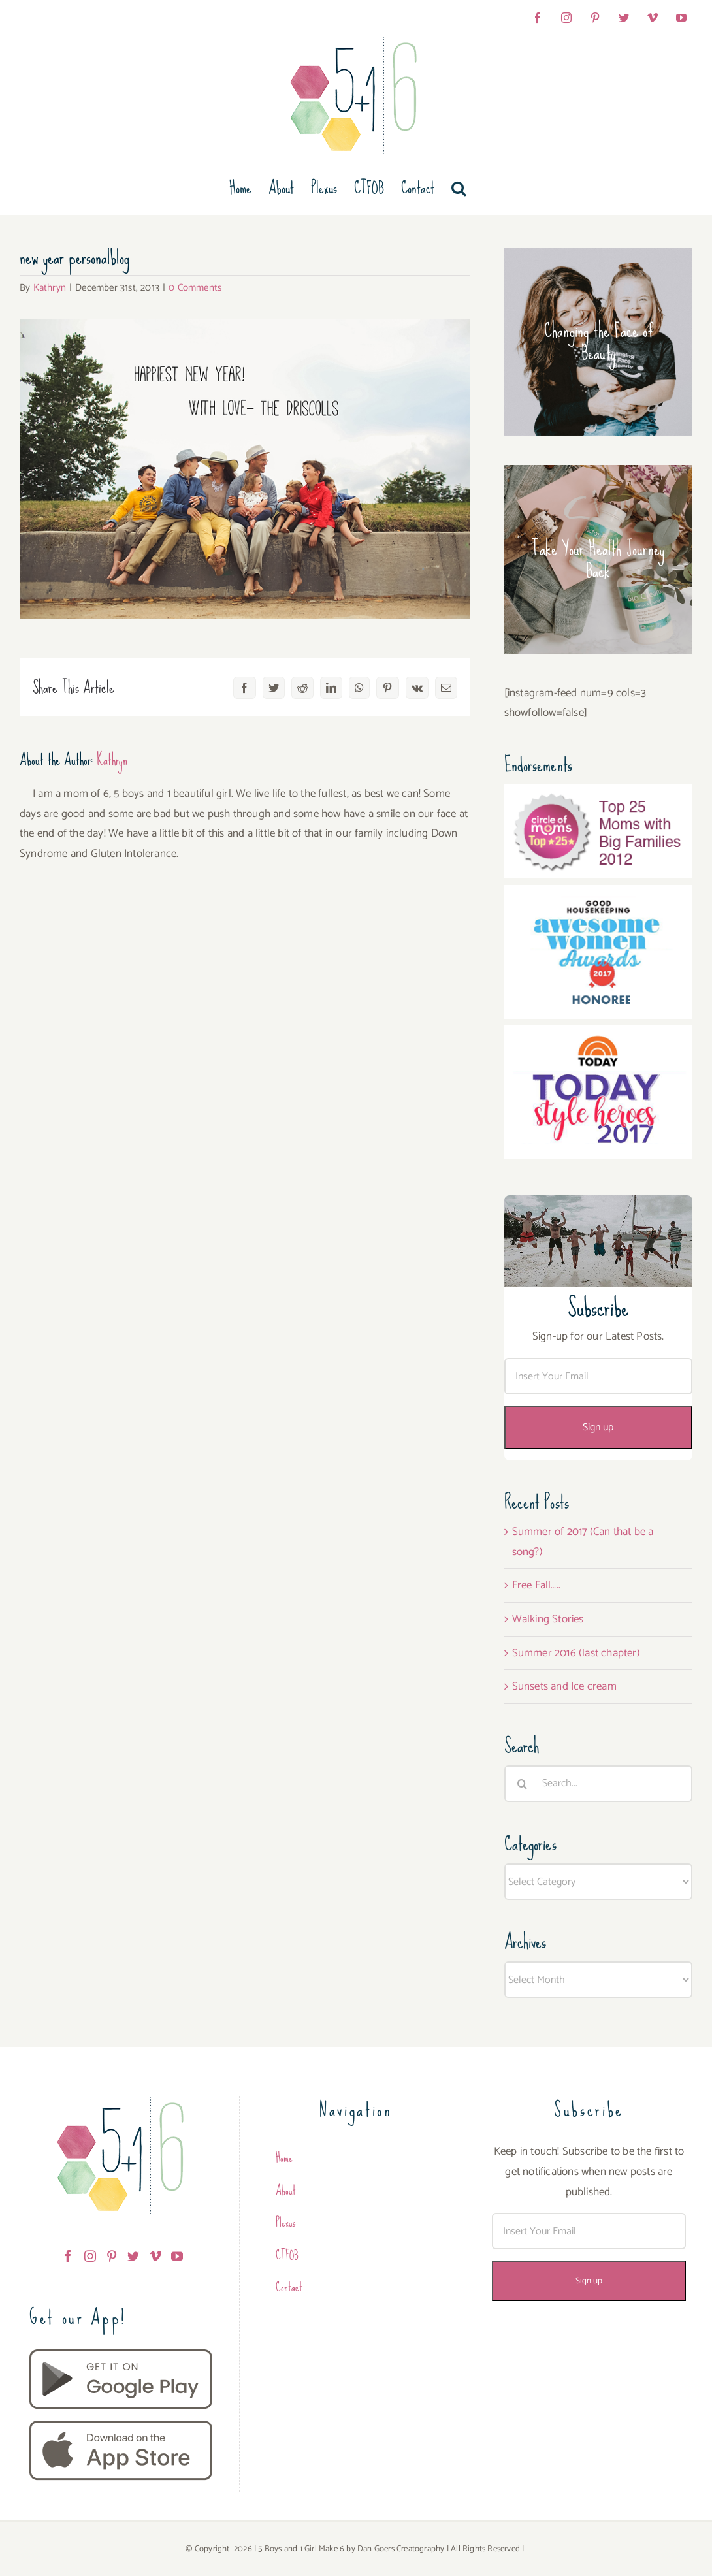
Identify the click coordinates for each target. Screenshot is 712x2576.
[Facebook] (68, 2256)
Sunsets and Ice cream (564, 1686)
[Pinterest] (112, 2256)
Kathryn (49, 288)
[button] (458, 188)
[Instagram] (90, 2256)
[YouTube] (177, 2256)
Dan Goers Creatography (400, 2549)
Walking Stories (548, 1619)
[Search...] (598, 1783)
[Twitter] (133, 2256)
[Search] (522, 1783)
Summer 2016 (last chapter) (576, 1653)
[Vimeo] (155, 2256)
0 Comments (195, 288)
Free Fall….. (536, 1585)
